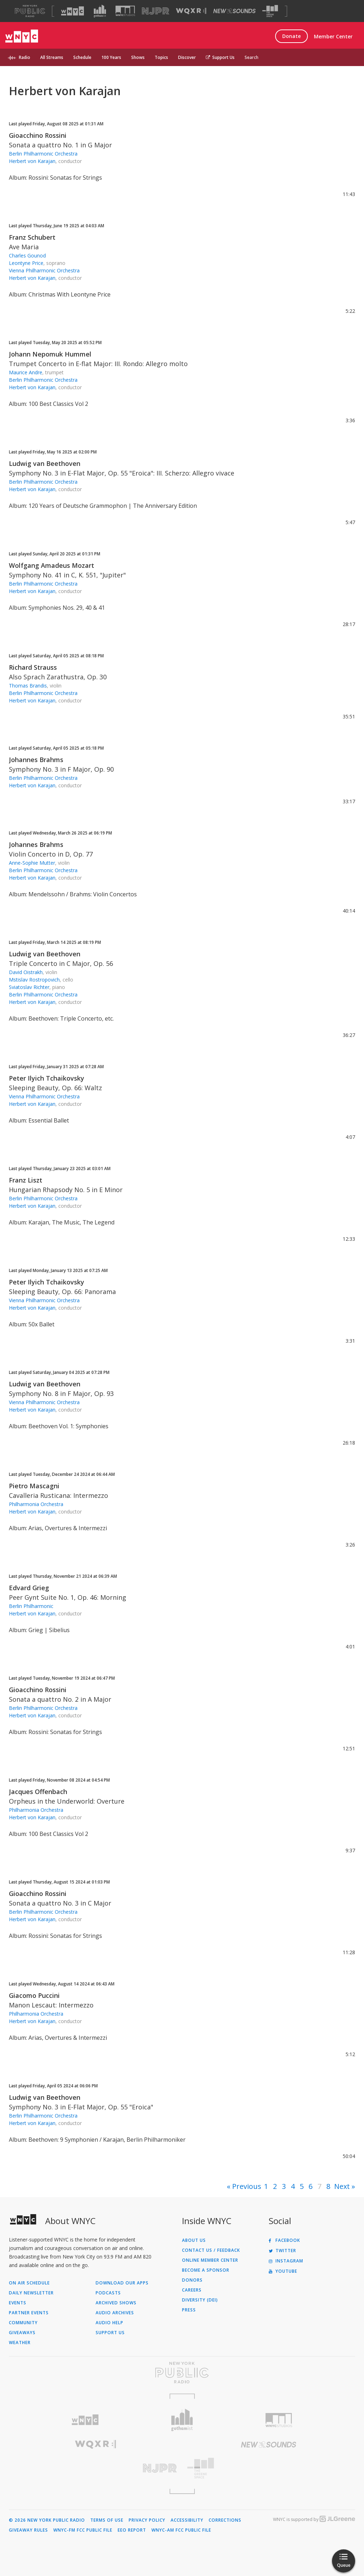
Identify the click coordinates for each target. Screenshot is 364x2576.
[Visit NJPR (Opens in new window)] (155, 11)
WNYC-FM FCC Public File (82, 2530)
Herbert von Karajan (32, 161)
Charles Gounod (27, 255)
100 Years (111, 57)
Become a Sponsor (205, 2270)
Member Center (333, 36)
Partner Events (29, 2313)
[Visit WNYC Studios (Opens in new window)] (125, 11)
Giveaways (22, 2333)
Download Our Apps (122, 2283)
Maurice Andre (25, 372)
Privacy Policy (147, 2520)
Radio (24, 57)
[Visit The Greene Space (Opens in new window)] (270, 11)
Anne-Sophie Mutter (32, 862)
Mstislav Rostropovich (34, 979)
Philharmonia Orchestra (36, 1504)
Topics (161, 57)
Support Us (220, 57)
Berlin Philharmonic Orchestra (43, 153)
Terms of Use (106, 2520)
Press (189, 2310)
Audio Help (109, 2323)
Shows (138, 57)
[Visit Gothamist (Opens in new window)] (100, 11)
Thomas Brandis (28, 685)
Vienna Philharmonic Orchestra (44, 270)
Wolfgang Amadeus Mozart (51, 565)
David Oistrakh (26, 972)
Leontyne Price (26, 263)
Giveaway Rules (28, 2530)
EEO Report (132, 2530)
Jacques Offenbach (38, 1791)
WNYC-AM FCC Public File (181, 2530)
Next (342, 2186)
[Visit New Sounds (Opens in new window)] (234, 11)
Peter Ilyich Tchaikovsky (46, 1078)
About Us (194, 2240)
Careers (192, 2290)
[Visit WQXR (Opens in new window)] (191, 11)
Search (251, 57)
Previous (246, 2186)
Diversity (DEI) (200, 2300)
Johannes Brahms (36, 759)
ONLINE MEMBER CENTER (210, 2260)
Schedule (82, 57)
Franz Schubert (32, 237)
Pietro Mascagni (34, 1486)
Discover (187, 57)
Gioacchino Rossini (37, 135)
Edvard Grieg (29, 1587)
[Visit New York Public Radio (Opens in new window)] (182, 2372)
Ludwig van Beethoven (44, 463)
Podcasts (108, 2293)
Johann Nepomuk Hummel (50, 354)
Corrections (225, 2520)
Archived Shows (116, 2303)
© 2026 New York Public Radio (47, 2520)
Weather (20, 2343)
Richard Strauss (33, 667)
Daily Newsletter (31, 2293)
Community (23, 2323)
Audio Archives (115, 2313)
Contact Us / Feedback (211, 2250)
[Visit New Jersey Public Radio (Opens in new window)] (95, 2468)
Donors (192, 2280)
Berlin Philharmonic (31, 1606)
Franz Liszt (25, 1180)
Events (17, 2303)
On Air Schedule (29, 2283)
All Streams (51, 57)
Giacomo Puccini (34, 1995)
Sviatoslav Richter (29, 987)
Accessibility (187, 2520)
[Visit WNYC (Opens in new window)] (72, 11)
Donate (291, 36)
